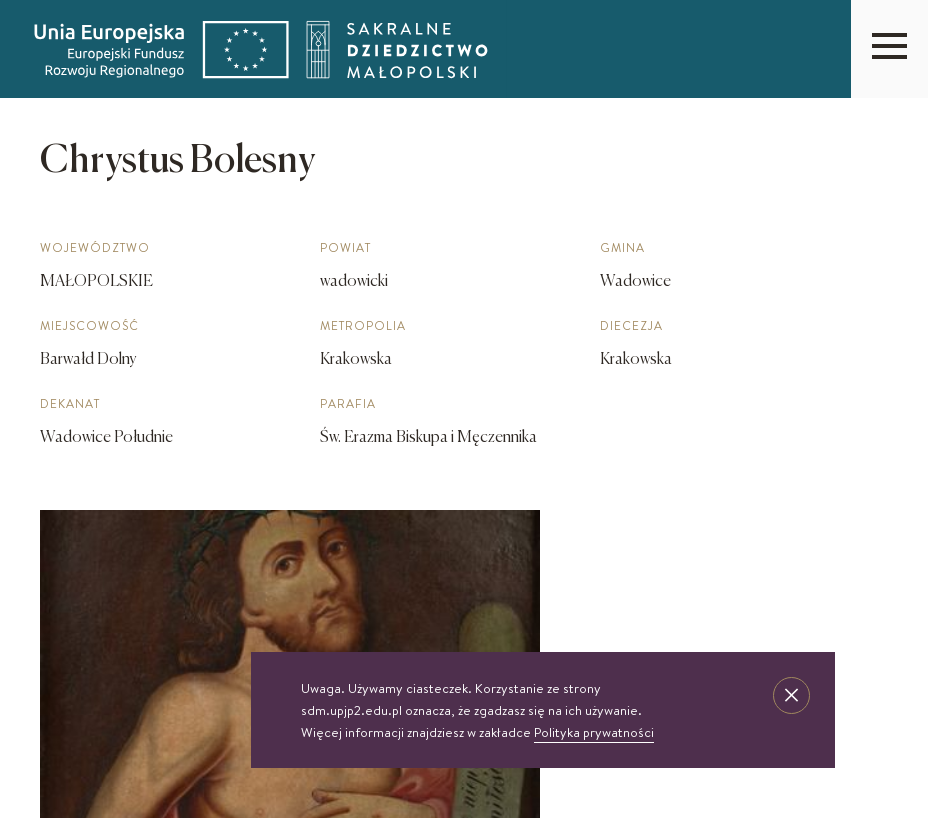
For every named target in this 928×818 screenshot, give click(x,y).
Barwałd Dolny (88, 360)
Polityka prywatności (594, 732)
